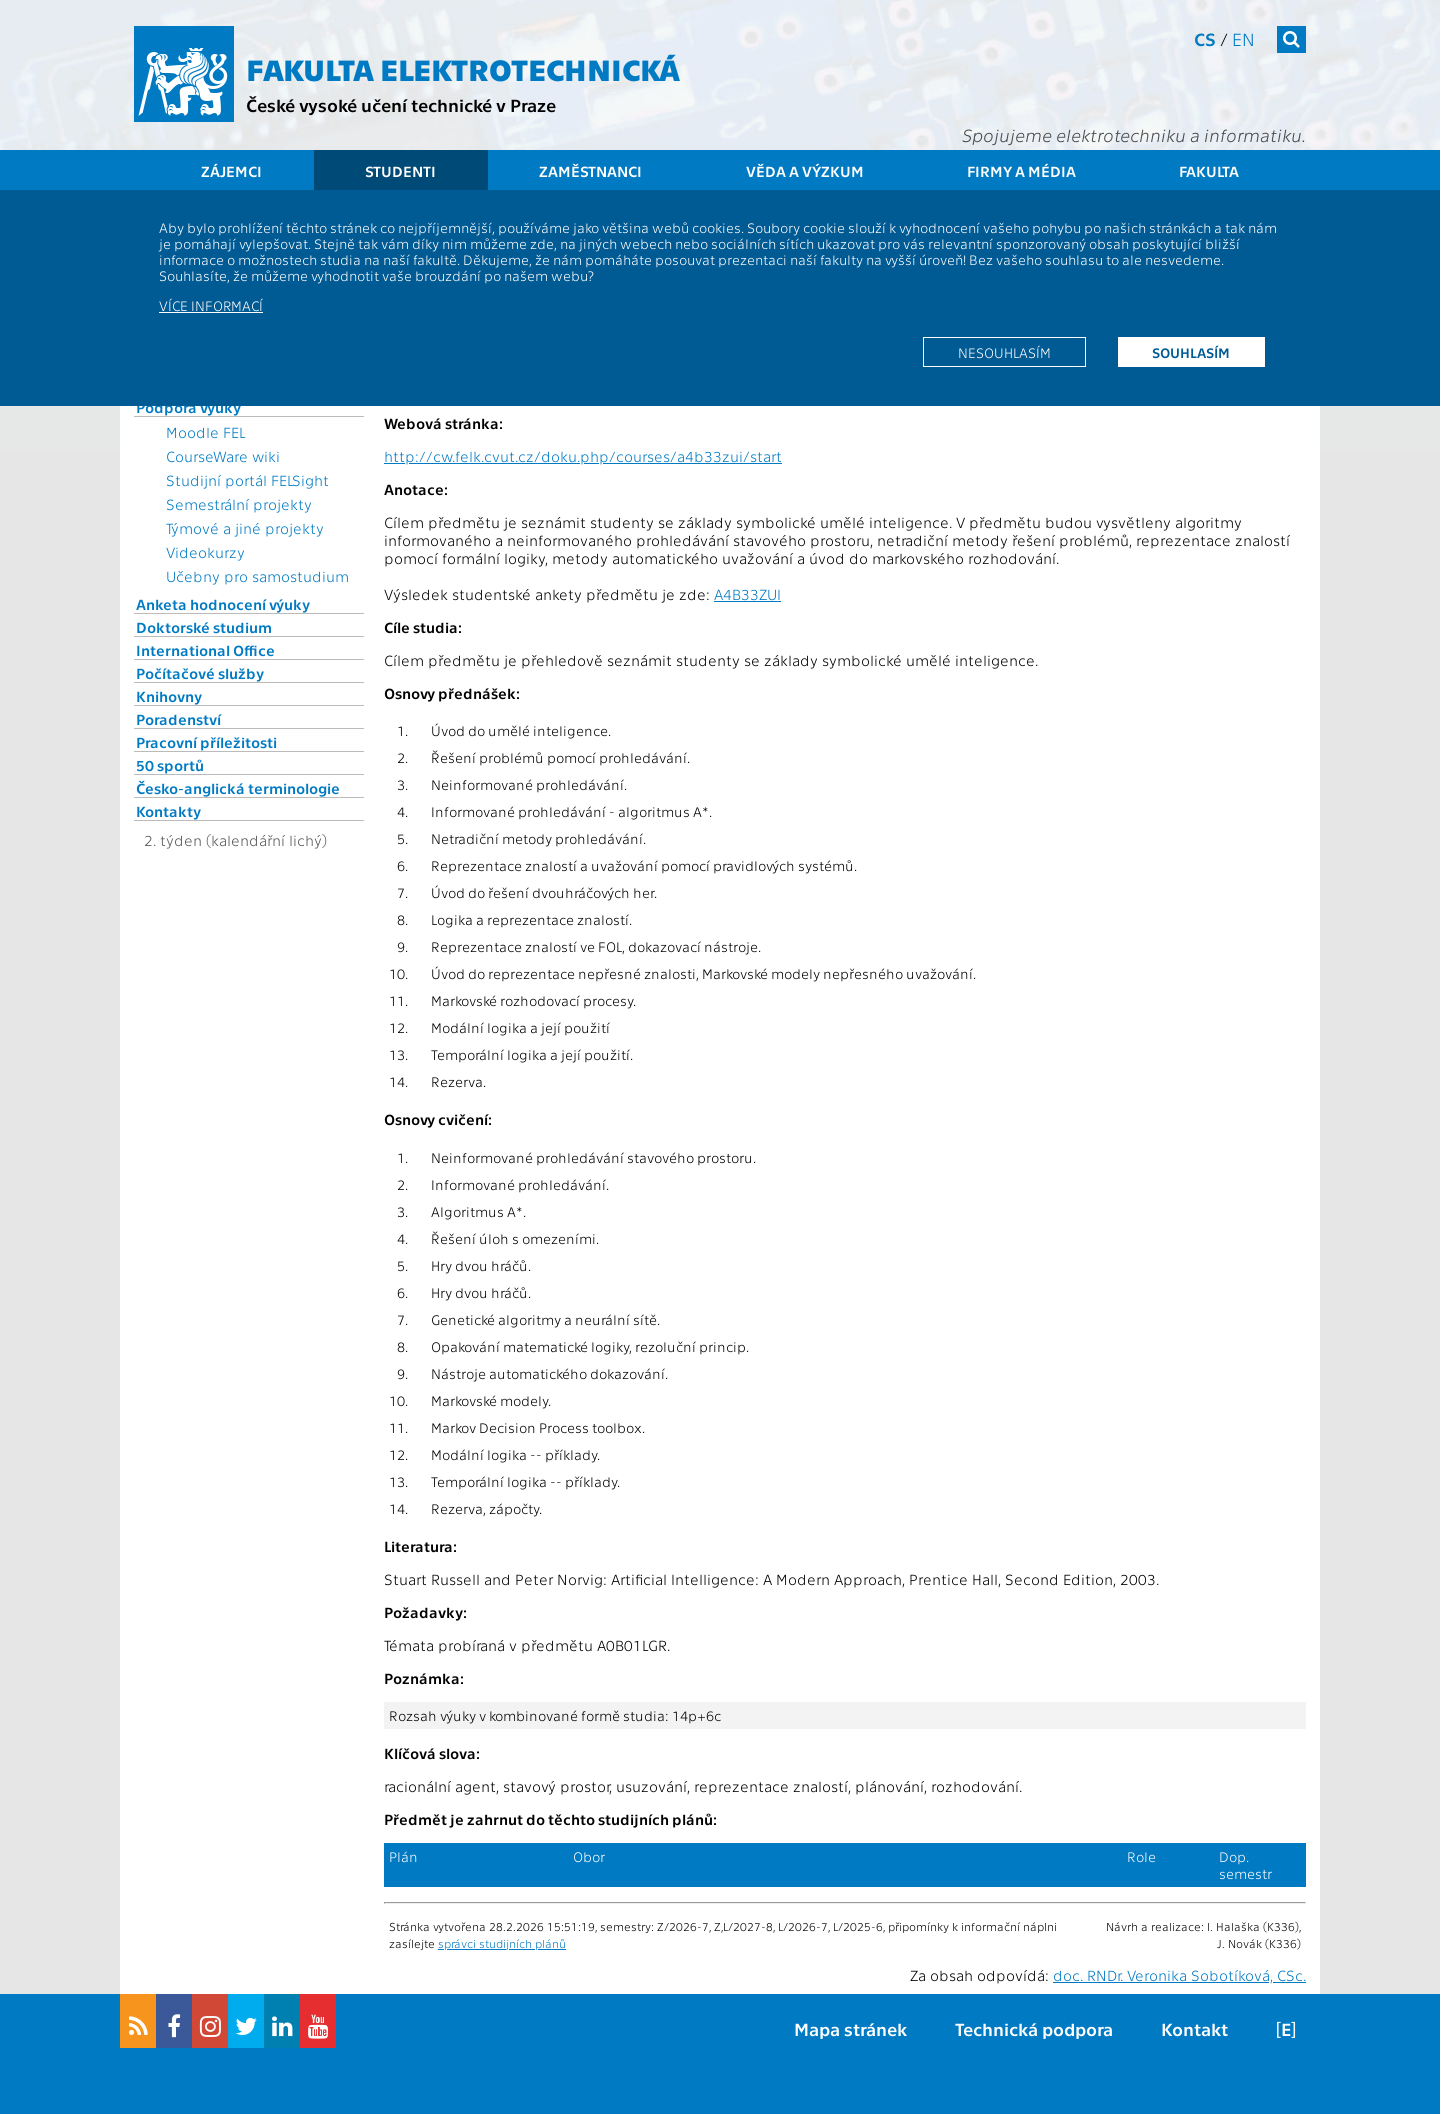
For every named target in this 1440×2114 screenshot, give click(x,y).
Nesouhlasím (1004, 352)
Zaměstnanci (590, 171)
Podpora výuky (188, 407)
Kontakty (168, 811)
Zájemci (231, 171)
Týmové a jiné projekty (245, 528)
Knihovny (169, 696)
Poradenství (178, 719)
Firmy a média (1021, 171)
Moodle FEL (205, 432)
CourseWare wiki (223, 456)
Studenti (400, 171)
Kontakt (1194, 2028)
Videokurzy (205, 552)
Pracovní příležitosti (206, 742)
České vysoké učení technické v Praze (401, 104)
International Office (205, 650)
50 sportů (170, 765)
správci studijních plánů (502, 1943)
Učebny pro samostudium (257, 576)
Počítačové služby (200, 673)
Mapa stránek (850, 2028)
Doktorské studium (204, 627)
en (1243, 38)
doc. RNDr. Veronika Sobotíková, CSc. (1179, 1975)
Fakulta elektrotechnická (463, 68)
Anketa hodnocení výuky (223, 604)
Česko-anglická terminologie (238, 788)
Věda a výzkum (805, 171)
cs (1205, 38)
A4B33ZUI (747, 594)
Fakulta (1209, 171)
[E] (1286, 2028)
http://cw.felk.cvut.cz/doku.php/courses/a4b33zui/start (583, 456)
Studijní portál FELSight (247, 480)
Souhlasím (1191, 352)
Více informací (211, 305)
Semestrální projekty (239, 504)
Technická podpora (1034, 2028)
